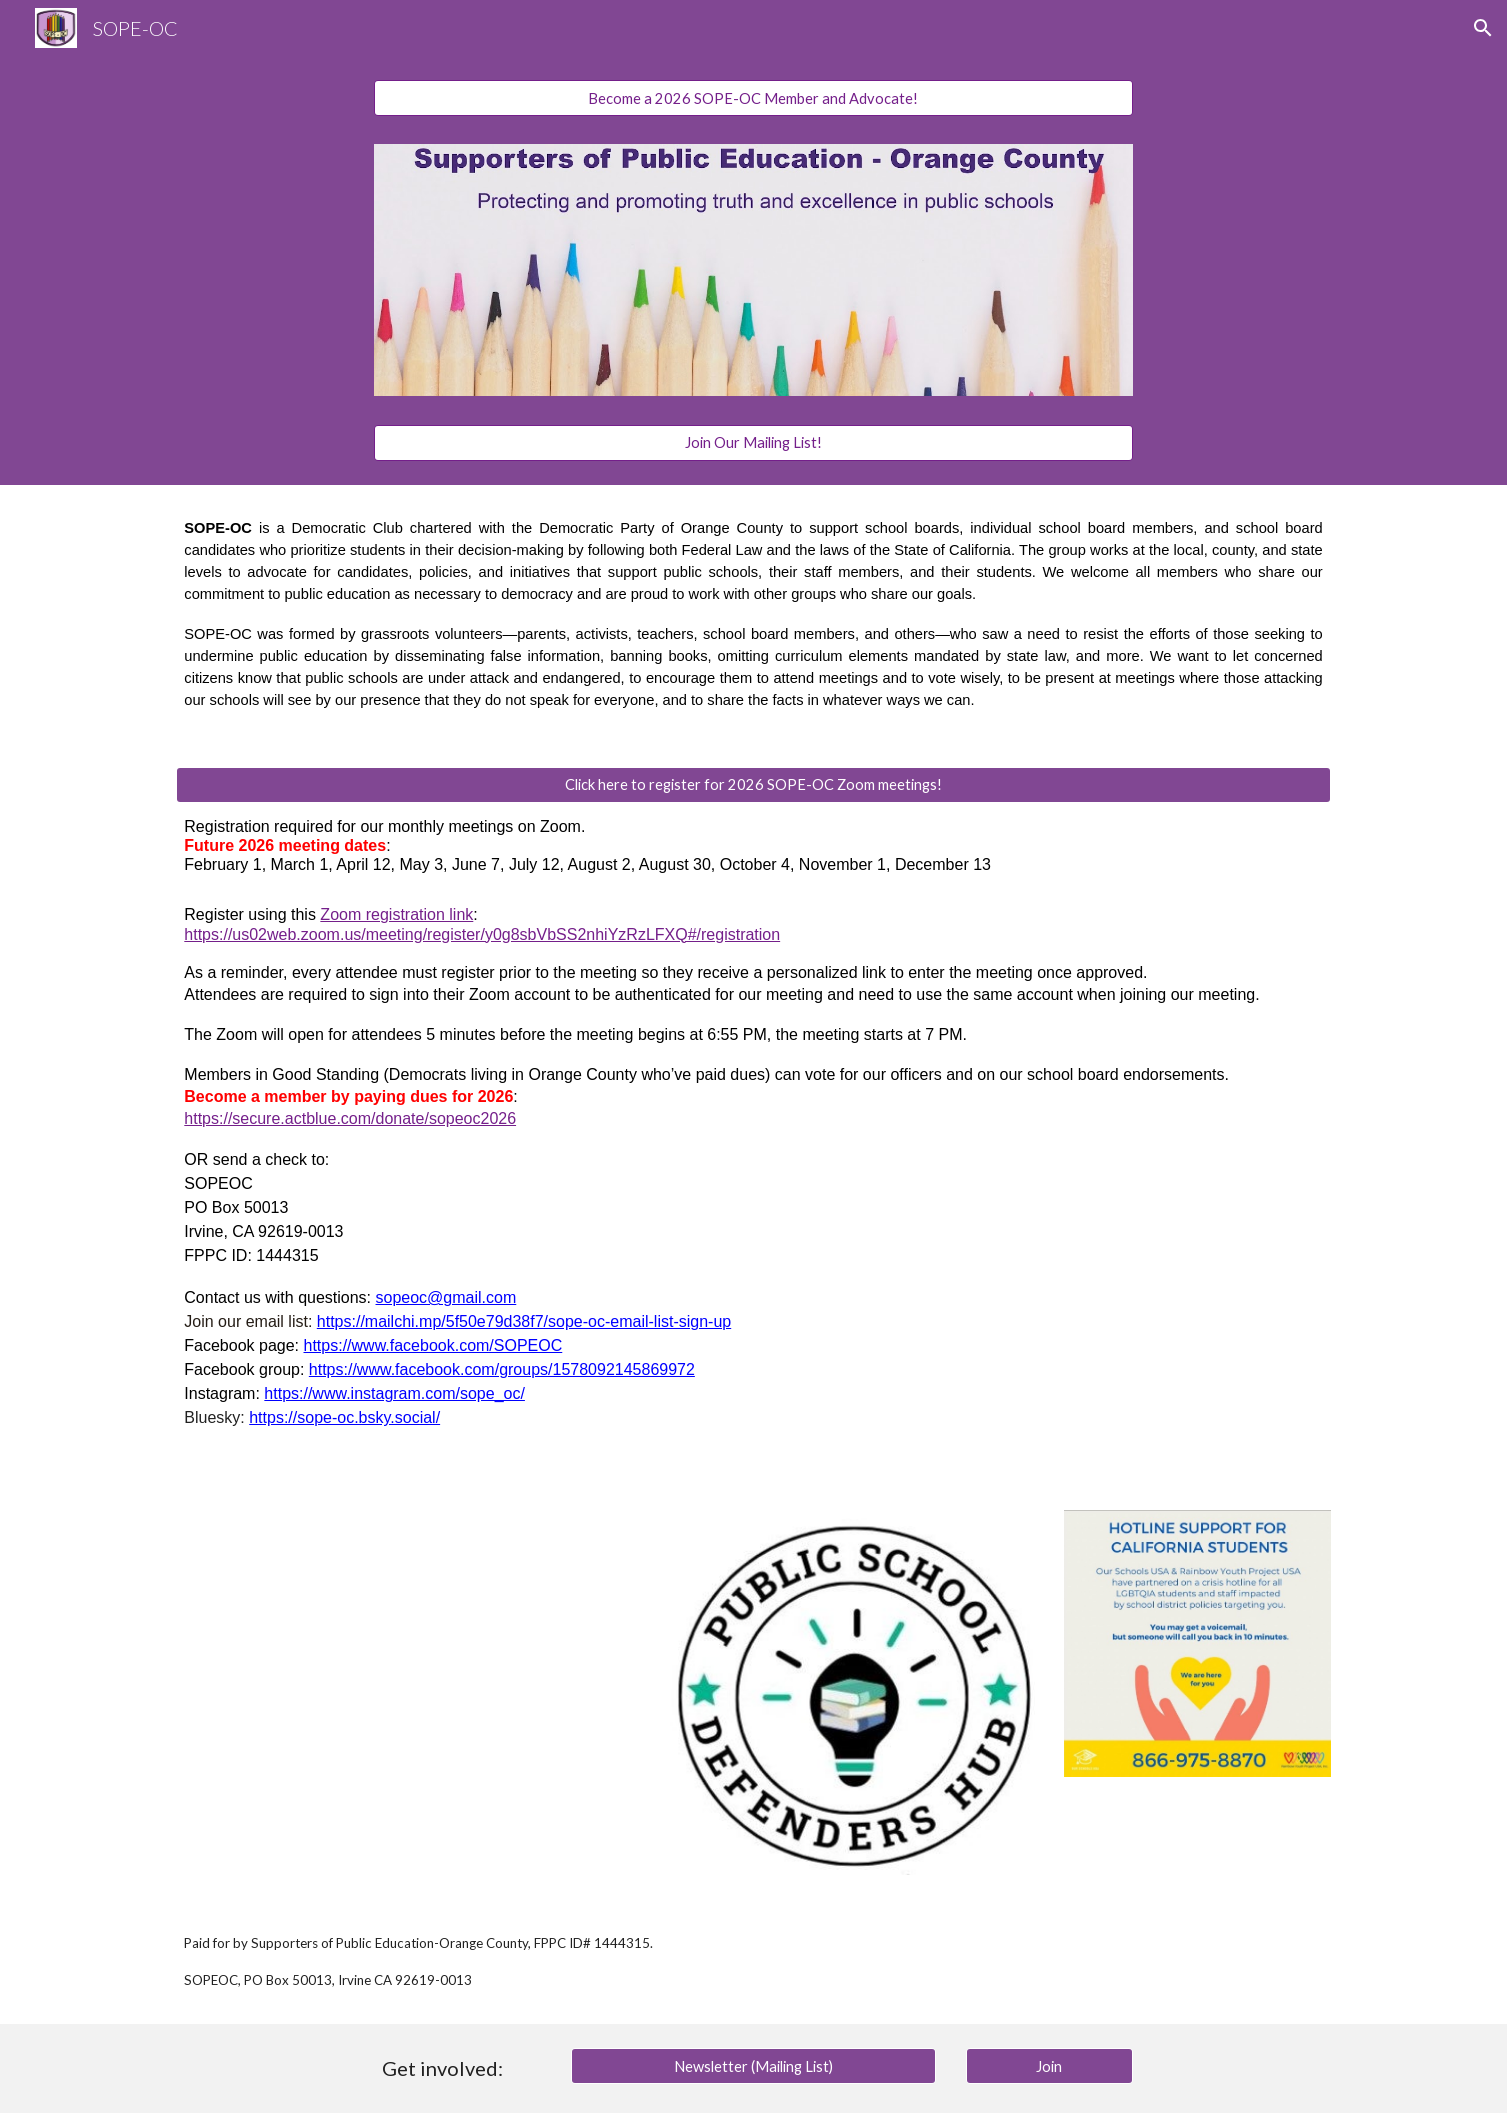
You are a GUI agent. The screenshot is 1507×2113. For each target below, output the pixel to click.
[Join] (1050, 2066)
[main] (753, 614)
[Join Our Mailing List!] (754, 442)
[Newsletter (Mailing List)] (753, 2066)
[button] (1483, 28)
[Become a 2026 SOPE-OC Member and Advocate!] (754, 98)
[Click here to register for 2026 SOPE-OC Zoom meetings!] (753, 784)
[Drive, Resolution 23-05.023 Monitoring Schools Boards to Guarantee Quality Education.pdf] (408, 1682)
